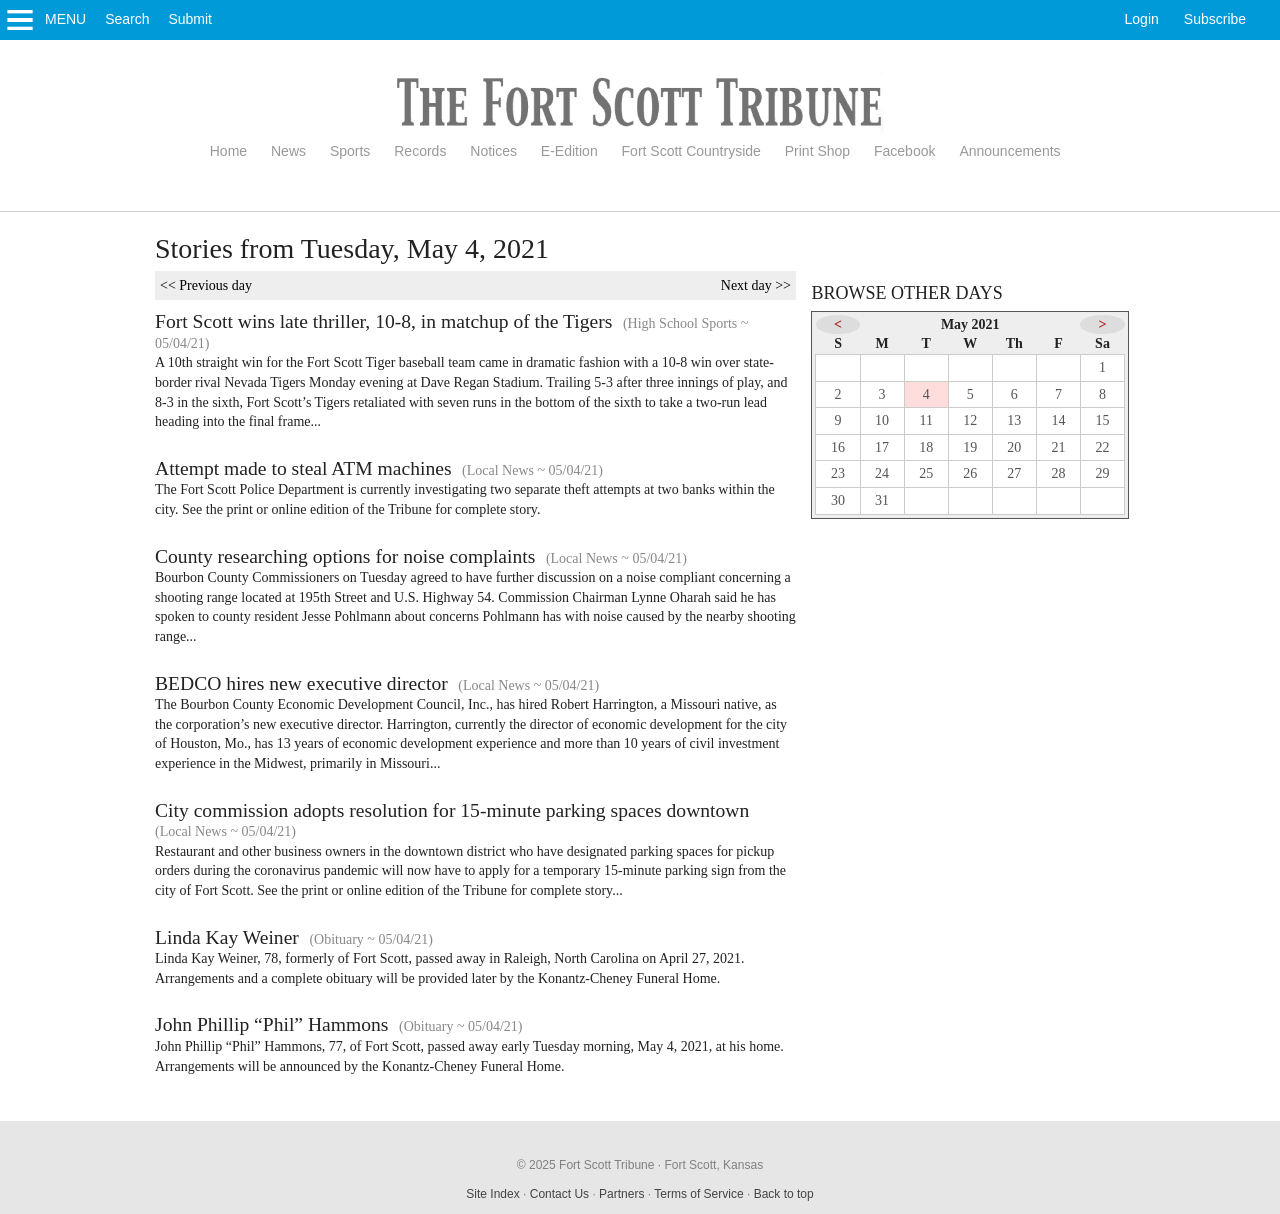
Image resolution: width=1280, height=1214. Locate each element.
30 (838, 500)
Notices (493, 151)
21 (1058, 447)
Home (228, 151)
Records (420, 151)
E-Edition (569, 151)
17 (882, 447)
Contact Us (559, 1194)
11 (925, 420)
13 (1014, 420)
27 (1014, 473)
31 (882, 500)
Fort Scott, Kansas (713, 1165)
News (288, 151)
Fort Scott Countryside (691, 151)
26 (970, 473)
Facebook (904, 151)
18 (926, 447)
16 (838, 447)
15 (1103, 420)
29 (1103, 473)
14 (1058, 420)
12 (970, 420)
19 (970, 447)
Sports (350, 151)
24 (882, 473)
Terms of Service (698, 1194)
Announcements (1009, 151)
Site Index (492, 1194)
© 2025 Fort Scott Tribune (586, 1165)
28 (1058, 473)
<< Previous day (206, 285)
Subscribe (1215, 19)
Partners (621, 1194)
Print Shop (817, 151)
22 (1103, 447)
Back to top (784, 1194)
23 (838, 473)
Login (1142, 19)
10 (882, 420)
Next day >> (756, 285)
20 (1014, 447)
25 (926, 473)
